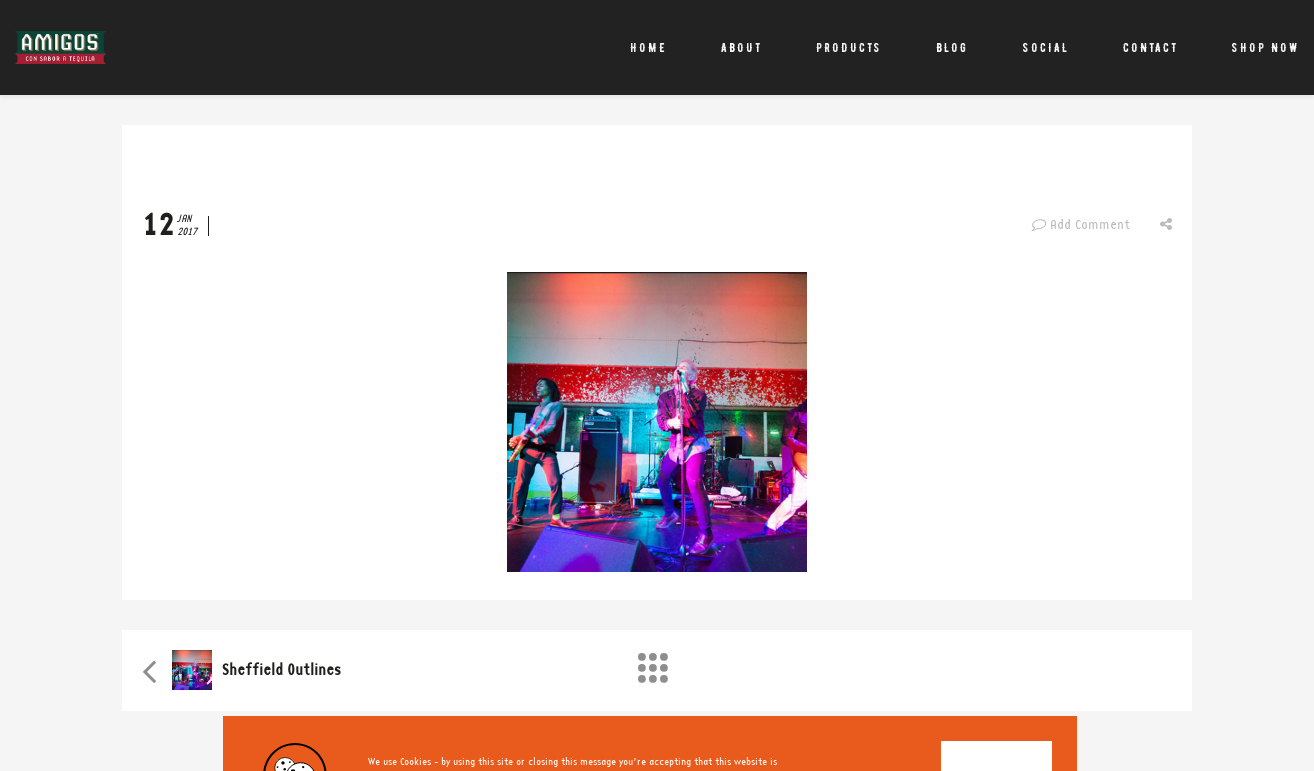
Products (849, 47)
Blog (952, 47)
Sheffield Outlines (281, 670)
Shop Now (1265, 47)
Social (1046, 47)
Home (648, 47)
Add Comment (1080, 225)
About (741, 47)
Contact (1150, 47)
